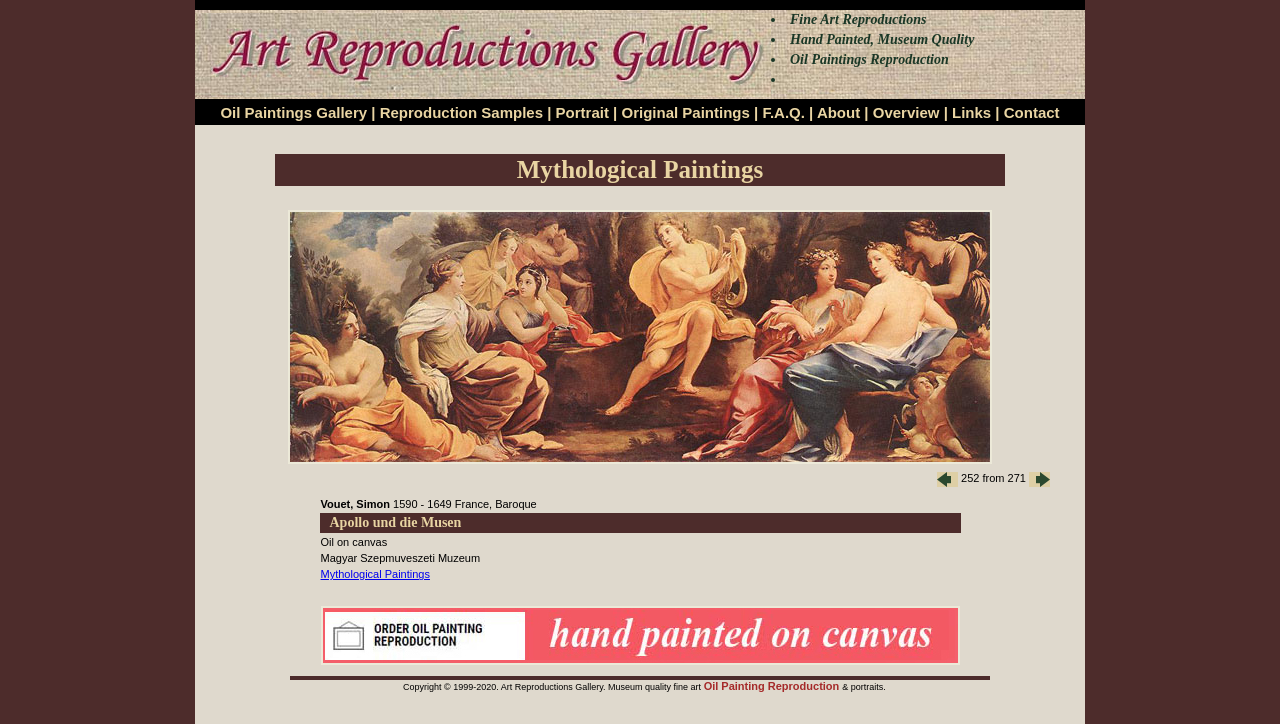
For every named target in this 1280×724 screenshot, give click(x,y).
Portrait (582, 112)
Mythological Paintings (375, 574)
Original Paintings (685, 112)
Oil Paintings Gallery (293, 112)
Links (971, 112)
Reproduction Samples (461, 112)
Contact (1032, 112)
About (838, 112)
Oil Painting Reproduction (773, 686)
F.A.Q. (783, 112)
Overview (906, 112)
